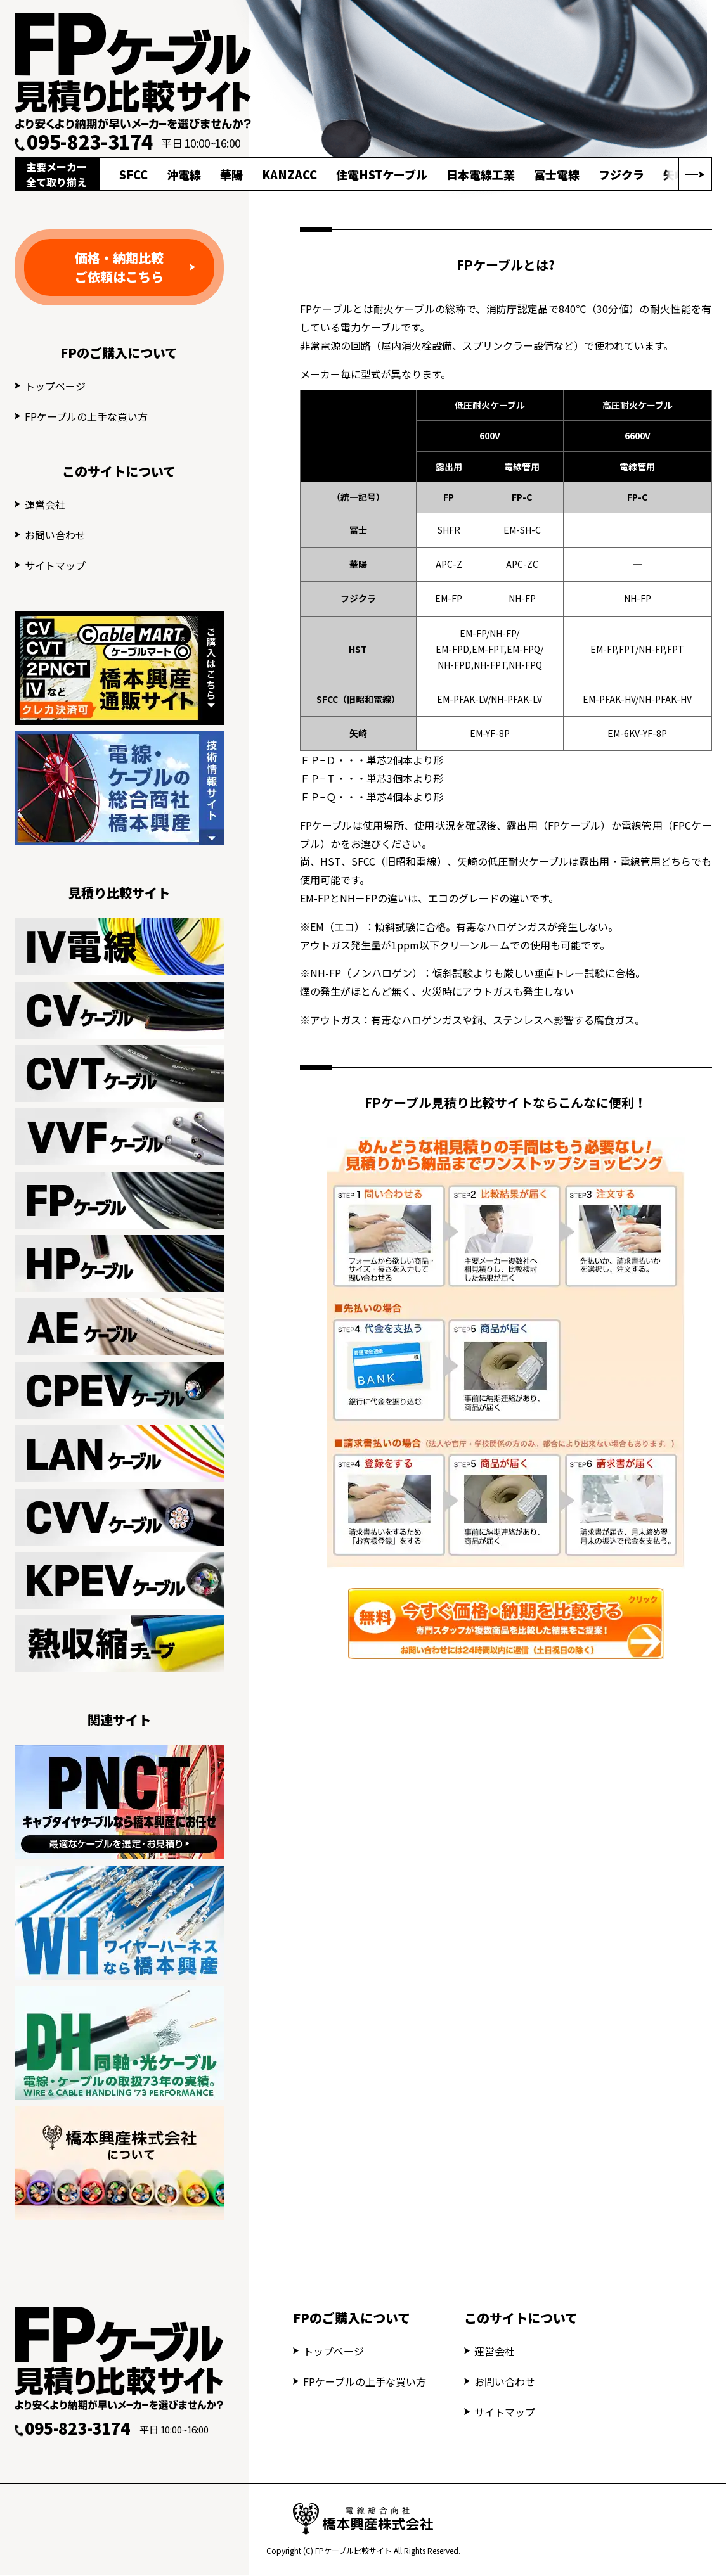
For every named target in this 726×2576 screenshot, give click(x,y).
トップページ (55, 386)
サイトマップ (55, 565)
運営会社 (45, 504)
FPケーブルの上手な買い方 (86, 416)
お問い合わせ (55, 534)
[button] (695, 174)
